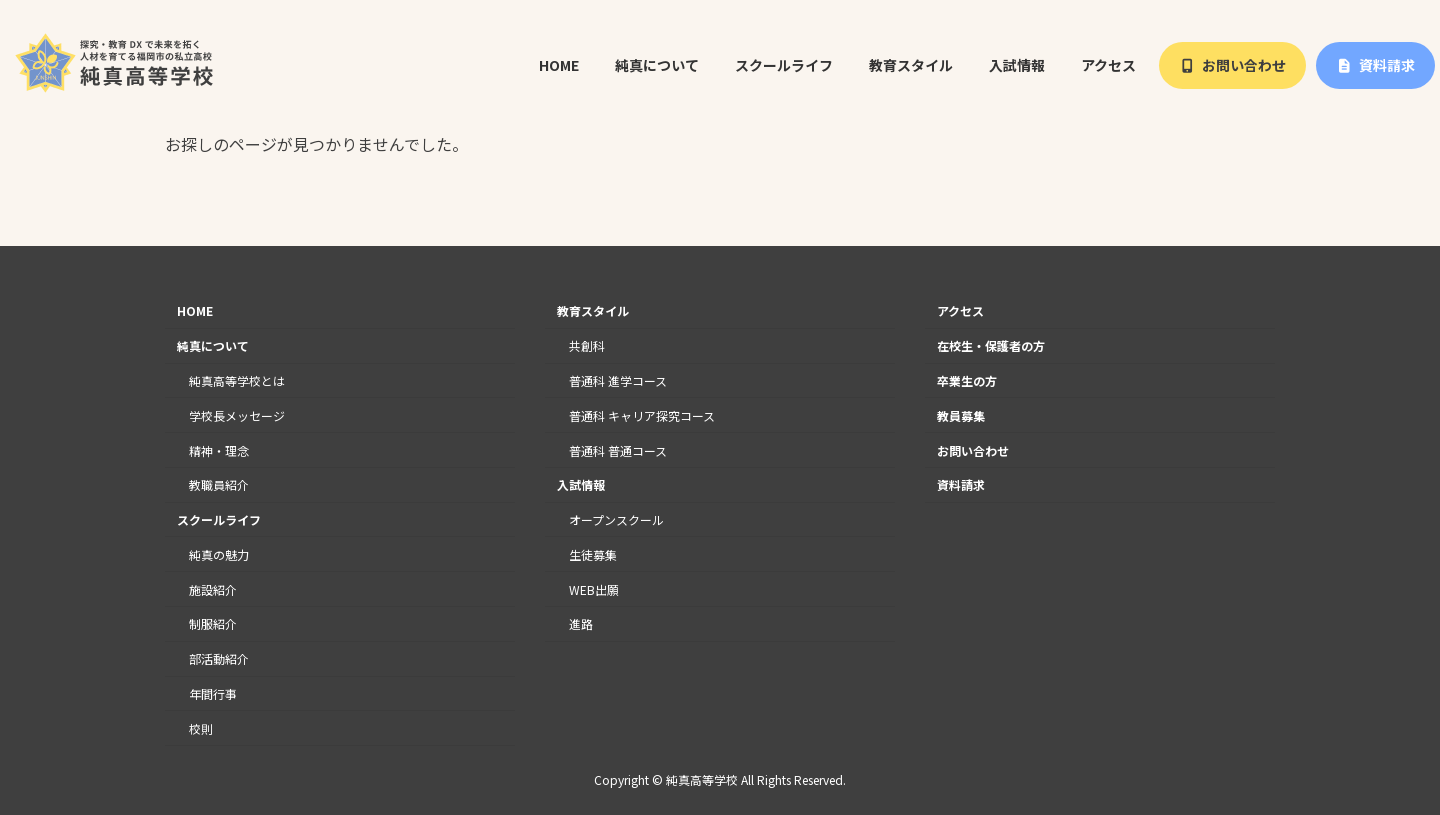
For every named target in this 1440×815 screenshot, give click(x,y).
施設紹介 (213, 589)
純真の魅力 (219, 554)
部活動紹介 (219, 658)
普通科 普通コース (618, 450)
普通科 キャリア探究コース (642, 415)
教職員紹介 (219, 484)
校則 (201, 728)
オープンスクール (616, 519)
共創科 (587, 345)
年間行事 (213, 693)
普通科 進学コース (618, 380)
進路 (581, 624)
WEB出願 (594, 589)
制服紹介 (213, 624)
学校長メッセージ (237, 415)
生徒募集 (593, 554)
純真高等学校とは (237, 380)
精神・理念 (219, 450)
